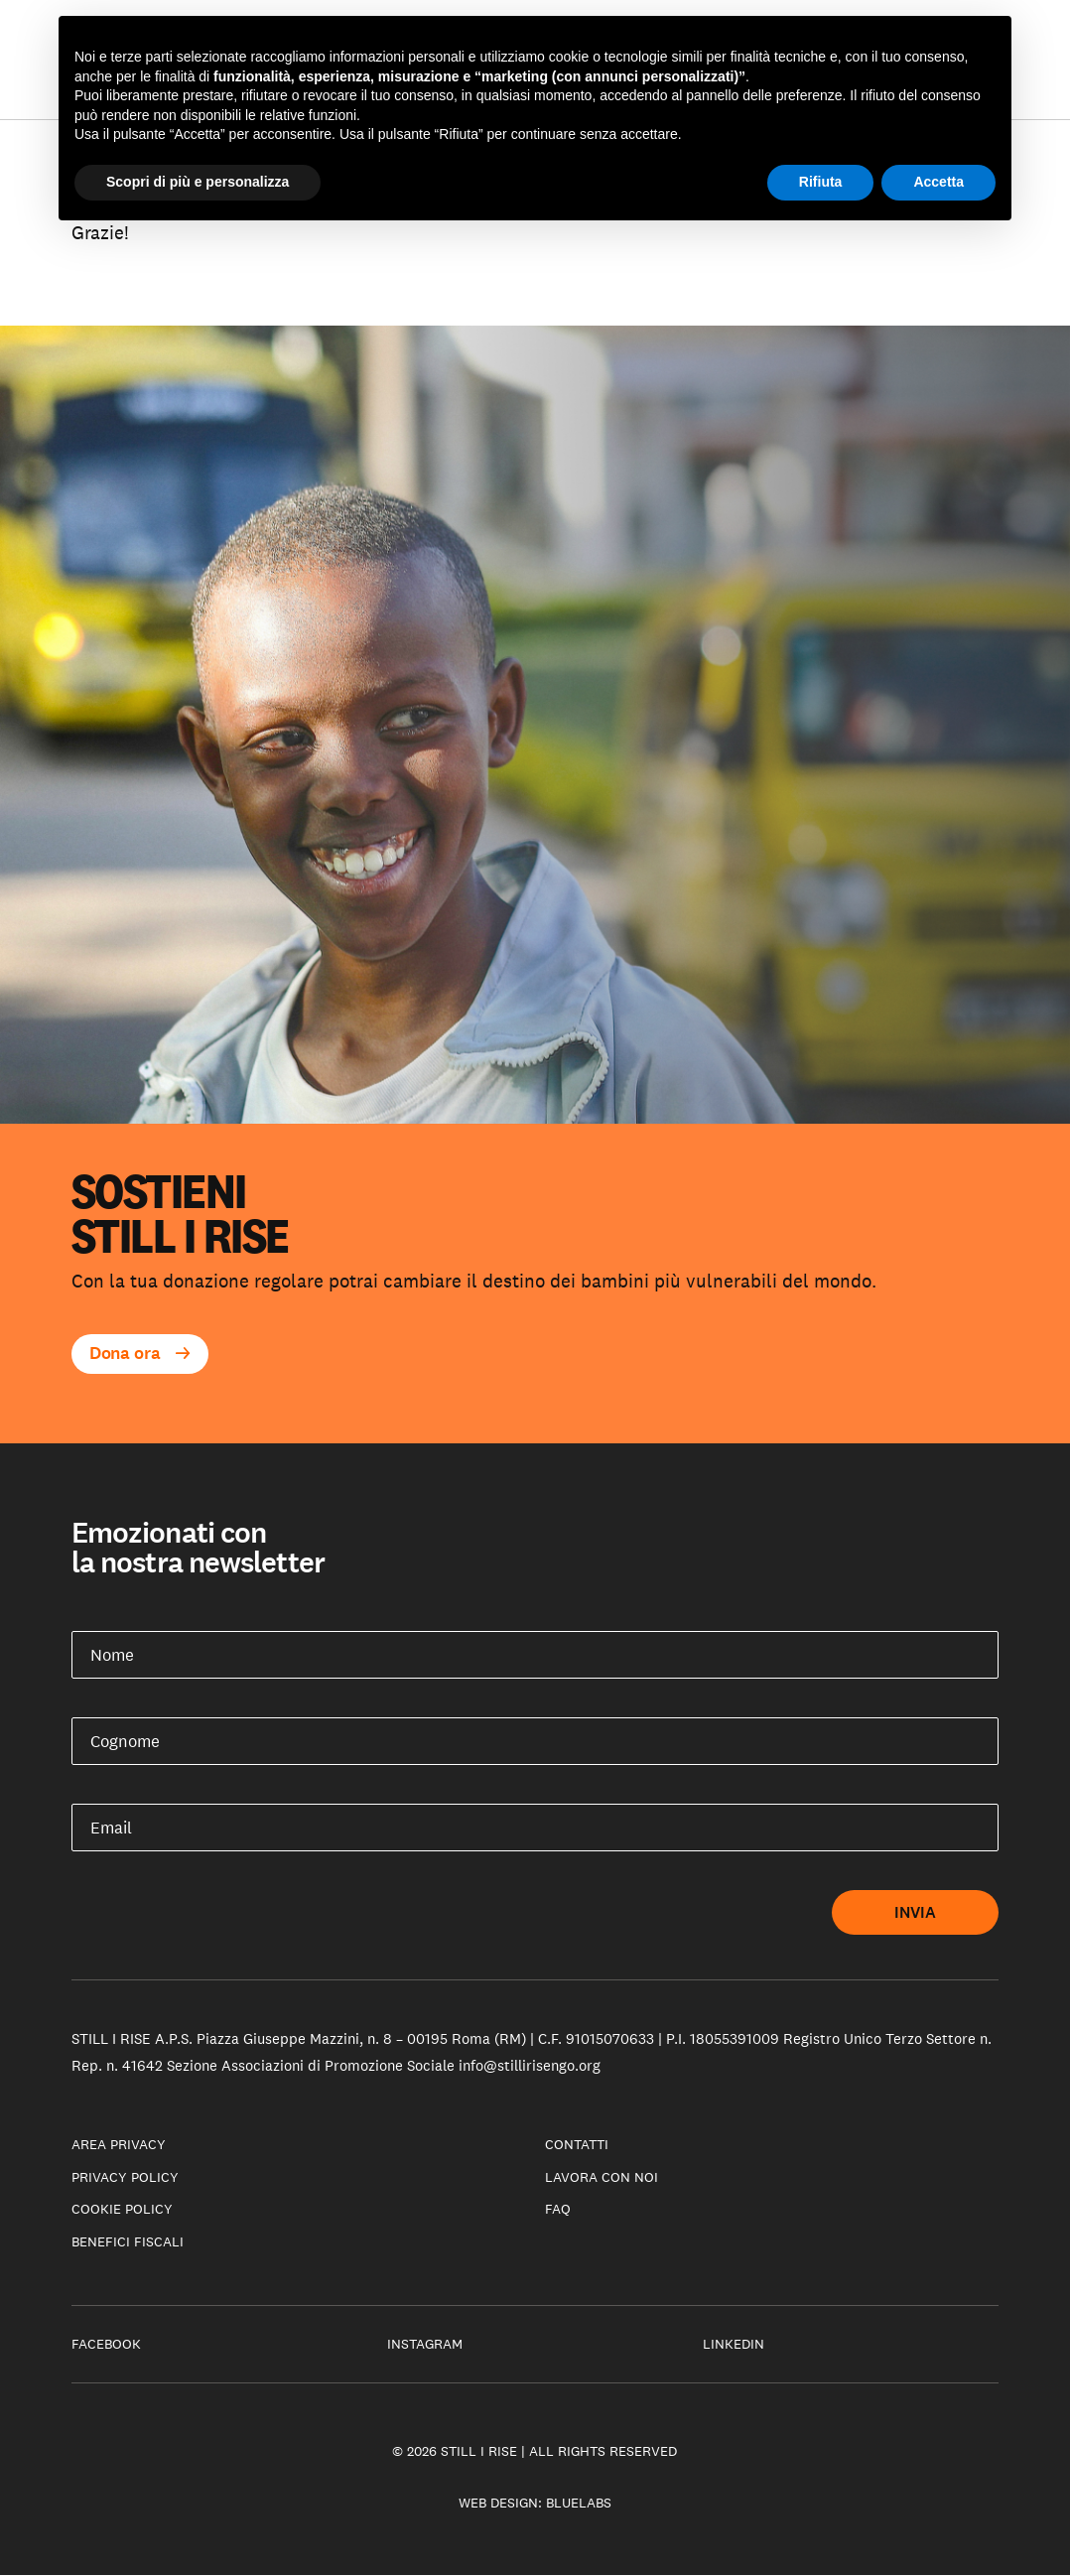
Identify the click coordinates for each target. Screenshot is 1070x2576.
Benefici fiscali (127, 2241)
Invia (915, 1912)
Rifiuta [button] (821, 182)
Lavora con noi (601, 2177)
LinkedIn (733, 2344)
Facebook (106, 2344)
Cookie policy (122, 2209)
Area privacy (118, 2144)
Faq (558, 2209)
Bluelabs (578, 2502)
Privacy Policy (125, 2177)
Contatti (576, 2144)
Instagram (425, 2344)
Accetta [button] (938, 182)
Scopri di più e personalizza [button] (197, 182)
